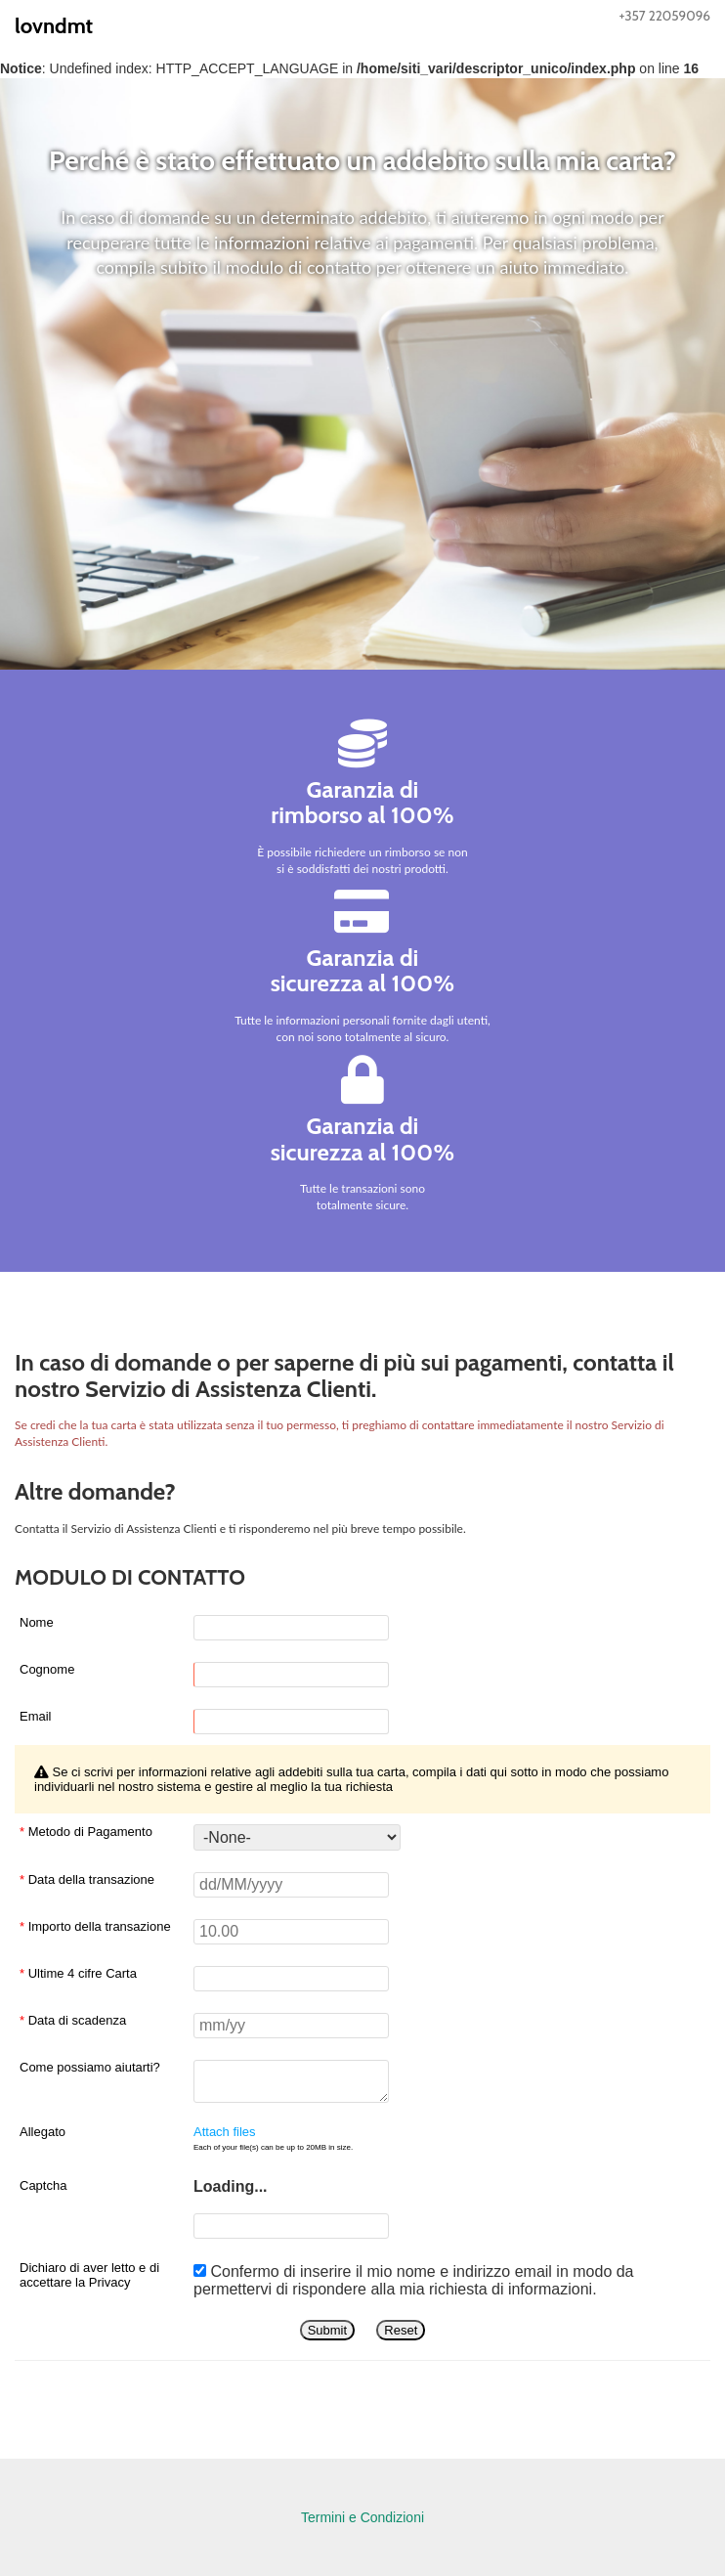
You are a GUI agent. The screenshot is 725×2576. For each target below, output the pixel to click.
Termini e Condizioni (362, 2517)
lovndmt (54, 26)
